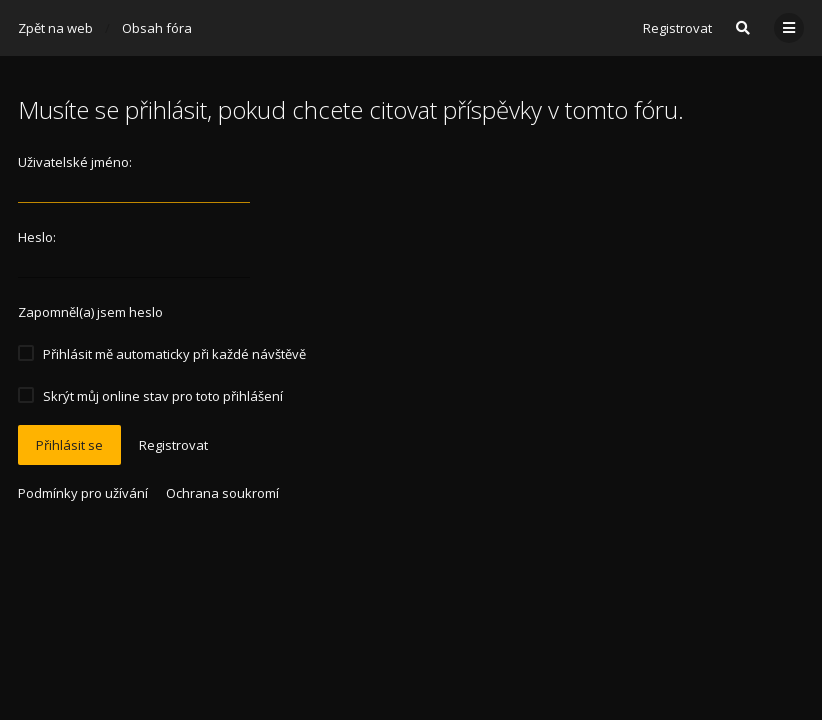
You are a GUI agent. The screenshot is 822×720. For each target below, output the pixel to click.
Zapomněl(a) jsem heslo (90, 312)
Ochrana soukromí (222, 493)
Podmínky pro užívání (83, 493)
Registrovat (677, 28)
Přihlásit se (69, 445)
